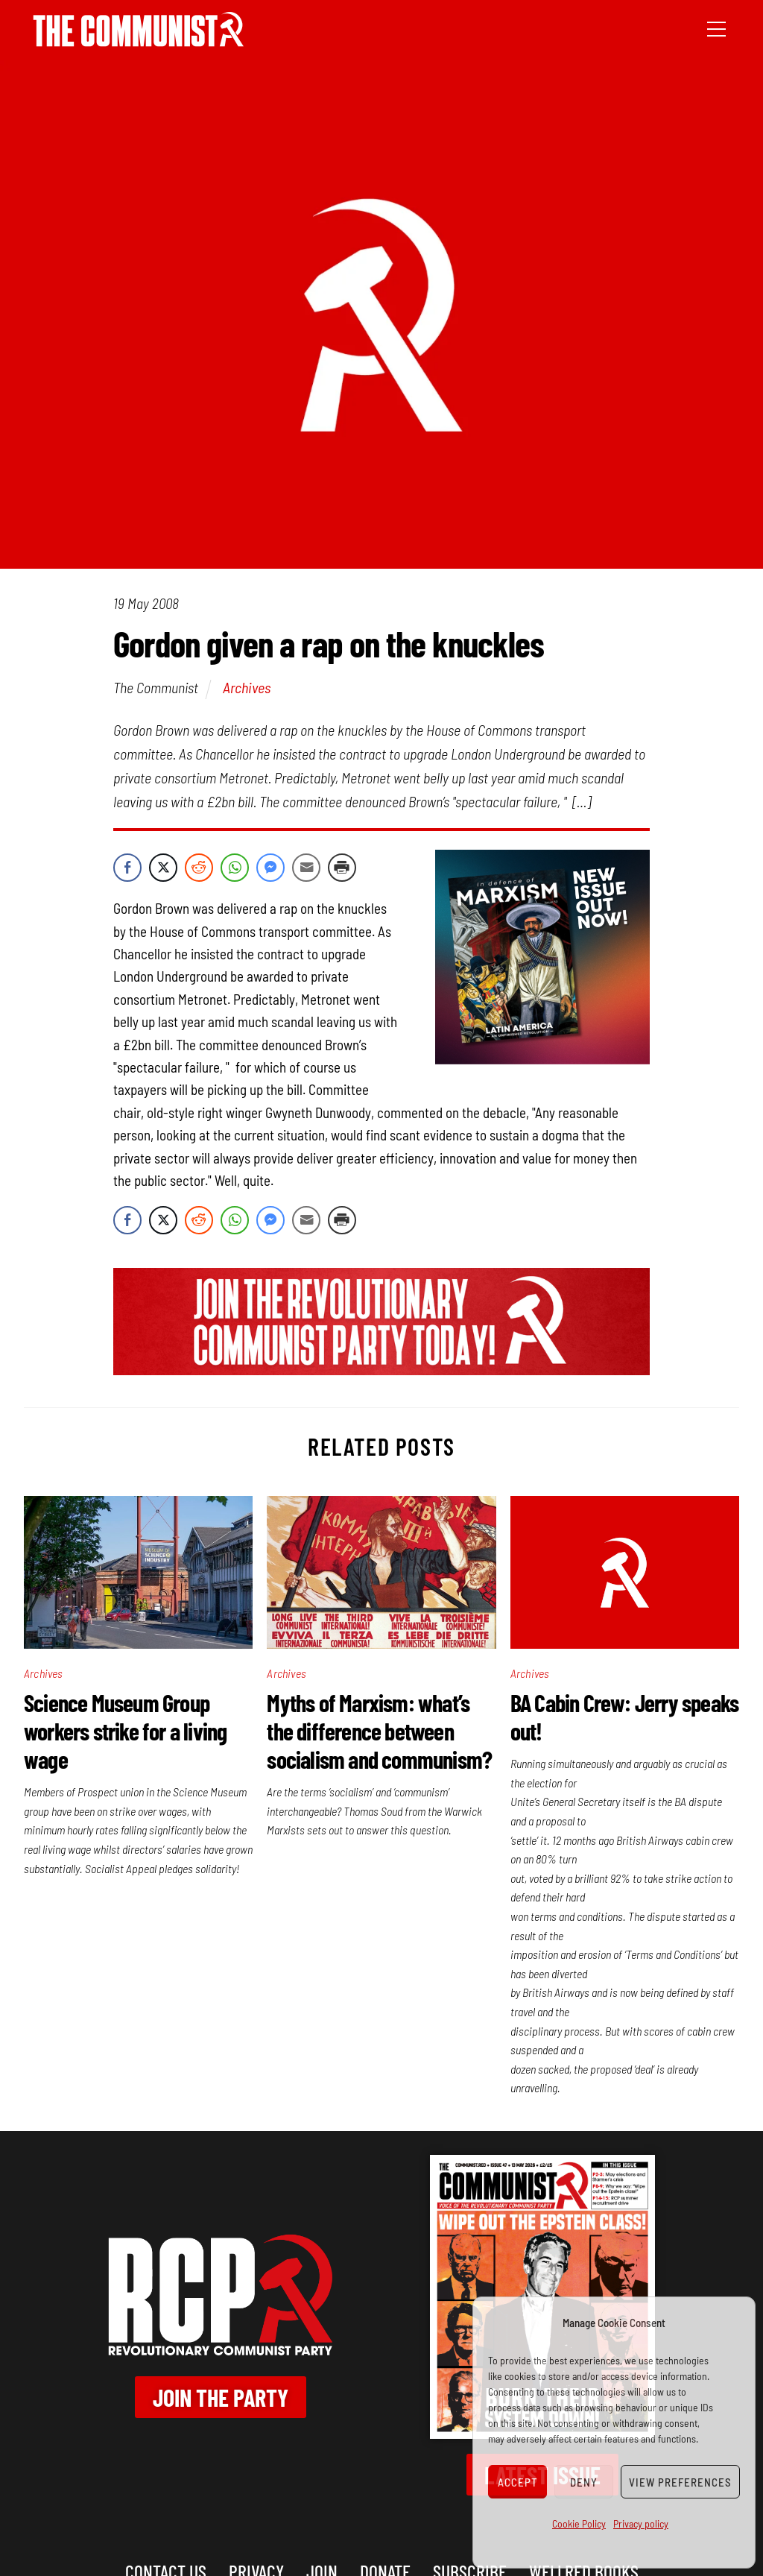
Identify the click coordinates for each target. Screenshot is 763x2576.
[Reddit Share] (199, 867)
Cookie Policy (579, 2523)
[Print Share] (342, 867)
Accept (518, 2482)
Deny (584, 2482)
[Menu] (716, 27)
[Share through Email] (306, 867)
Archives (246, 687)
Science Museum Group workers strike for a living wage (125, 1730)
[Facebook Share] (127, 867)
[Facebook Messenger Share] (270, 867)
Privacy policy (640, 2523)
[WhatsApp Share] (235, 867)
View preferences (680, 2482)
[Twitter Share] (163, 867)
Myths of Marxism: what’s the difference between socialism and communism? (379, 1730)
